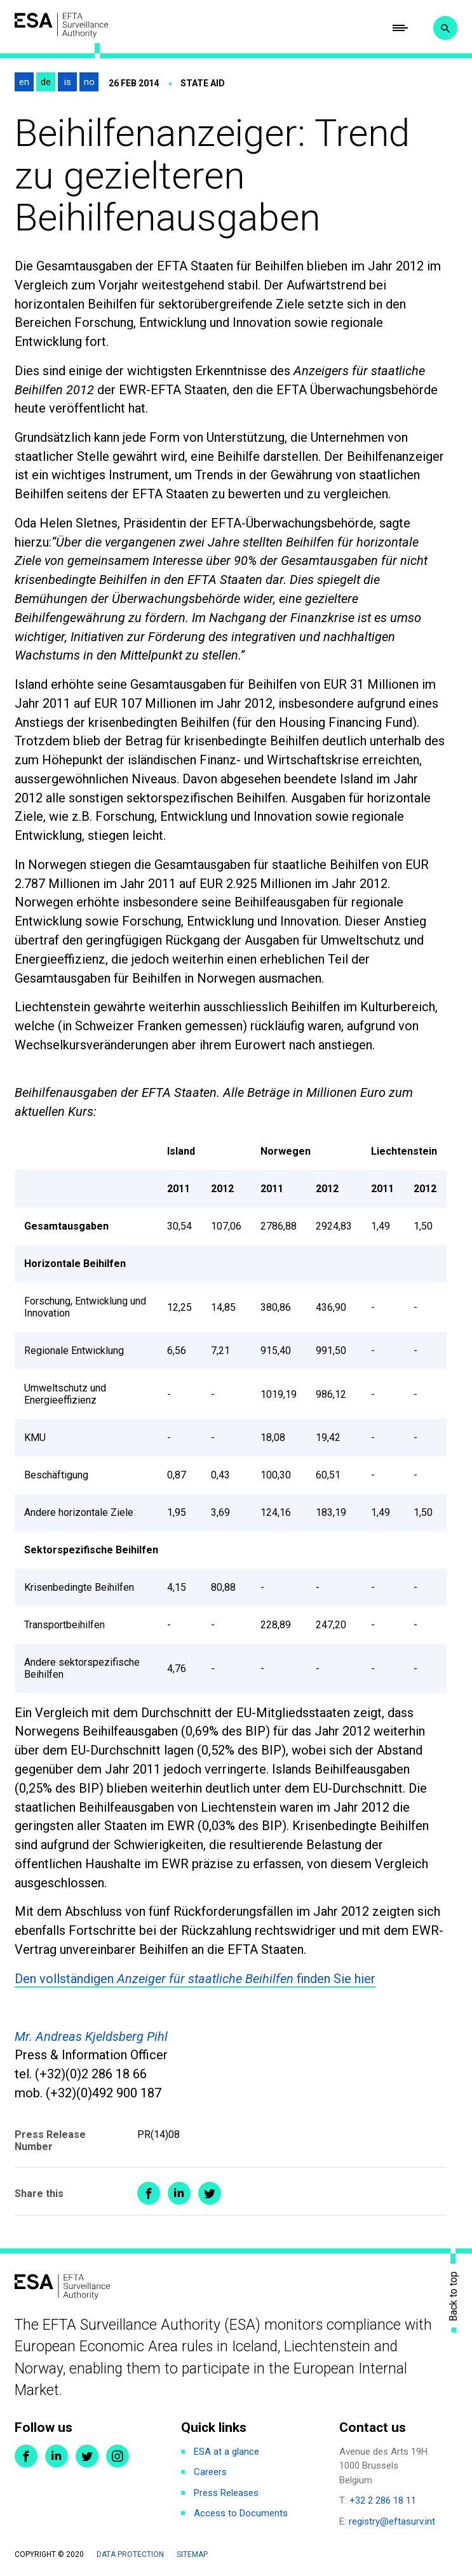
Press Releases (226, 2493)
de (46, 82)
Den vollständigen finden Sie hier (195, 1978)
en (24, 82)
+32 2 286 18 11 (382, 2501)
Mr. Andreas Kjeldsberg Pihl (91, 2036)
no (89, 82)
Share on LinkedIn (179, 2193)
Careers (210, 2472)
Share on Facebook (148, 2193)
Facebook (26, 2456)
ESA (62, 26)
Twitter (87, 2456)
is (67, 82)
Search (445, 29)
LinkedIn (56, 2456)
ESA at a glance (226, 2452)
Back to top (453, 2296)
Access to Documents (241, 2514)
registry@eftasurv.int (392, 2522)
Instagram (117, 2456)
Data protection (130, 2555)
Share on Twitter (209, 2193)
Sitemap (192, 2555)
